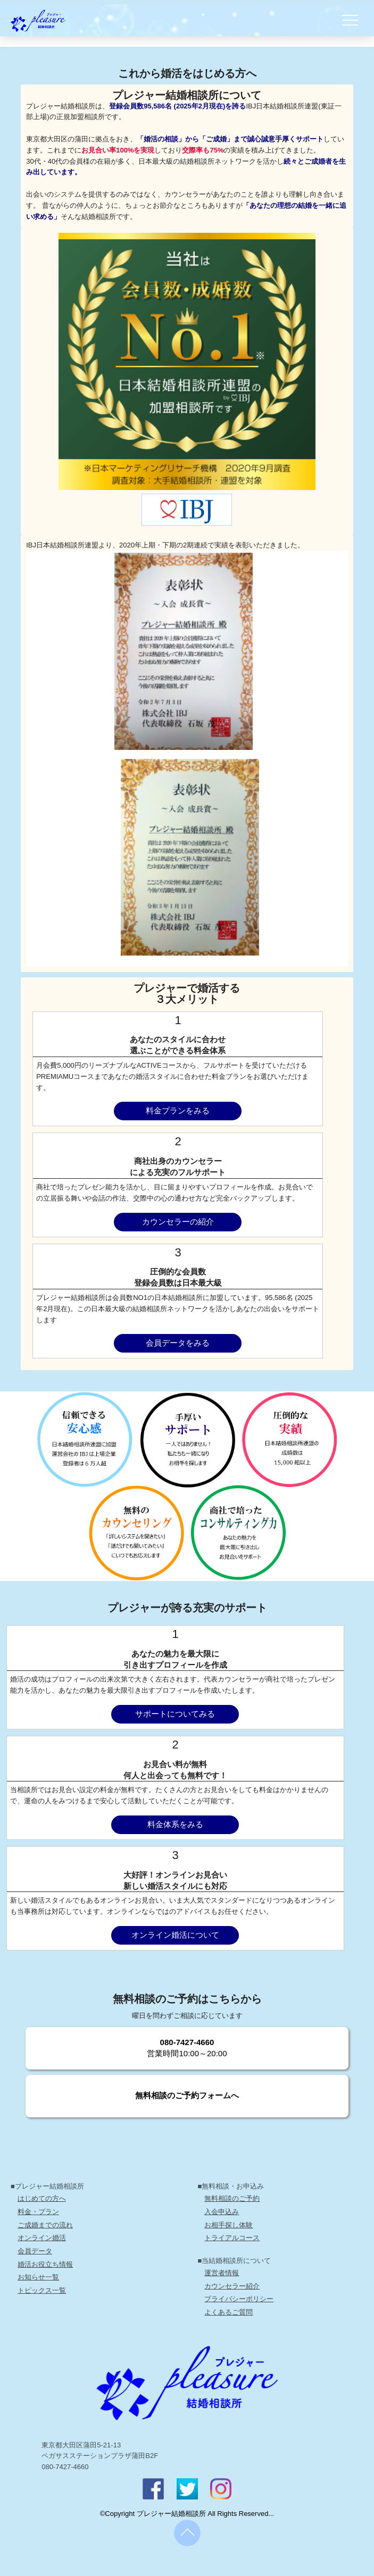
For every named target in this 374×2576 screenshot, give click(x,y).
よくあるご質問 (228, 2312)
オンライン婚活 (42, 2238)
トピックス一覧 (42, 2290)
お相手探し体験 (228, 2225)
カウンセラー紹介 (232, 2286)
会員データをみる (178, 1343)
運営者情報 (221, 2273)
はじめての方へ (42, 2198)
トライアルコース (232, 2238)
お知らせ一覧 (38, 2277)
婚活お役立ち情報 (45, 2264)
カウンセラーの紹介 (178, 1222)
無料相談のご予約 (232, 2198)
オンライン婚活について (175, 1935)
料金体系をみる (175, 1824)
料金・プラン (38, 2212)
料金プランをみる (178, 1111)
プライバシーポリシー (238, 2299)
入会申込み (221, 2212)
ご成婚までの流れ (45, 2225)
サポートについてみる (175, 1714)
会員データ (35, 2251)
